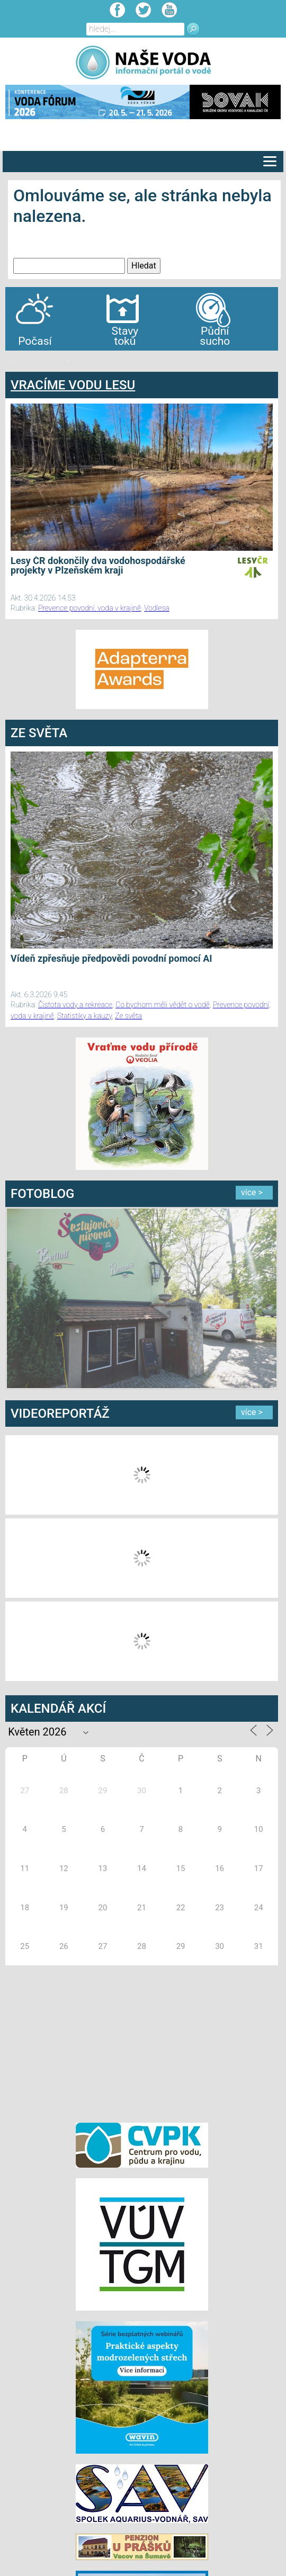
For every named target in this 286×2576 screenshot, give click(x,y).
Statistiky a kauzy (84, 1016)
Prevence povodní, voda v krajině (89, 608)
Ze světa (128, 1016)
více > (252, 1192)
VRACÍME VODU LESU (73, 385)
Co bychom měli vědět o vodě (162, 1004)
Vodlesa (156, 608)
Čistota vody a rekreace (75, 1004)
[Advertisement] (142, 2042)
